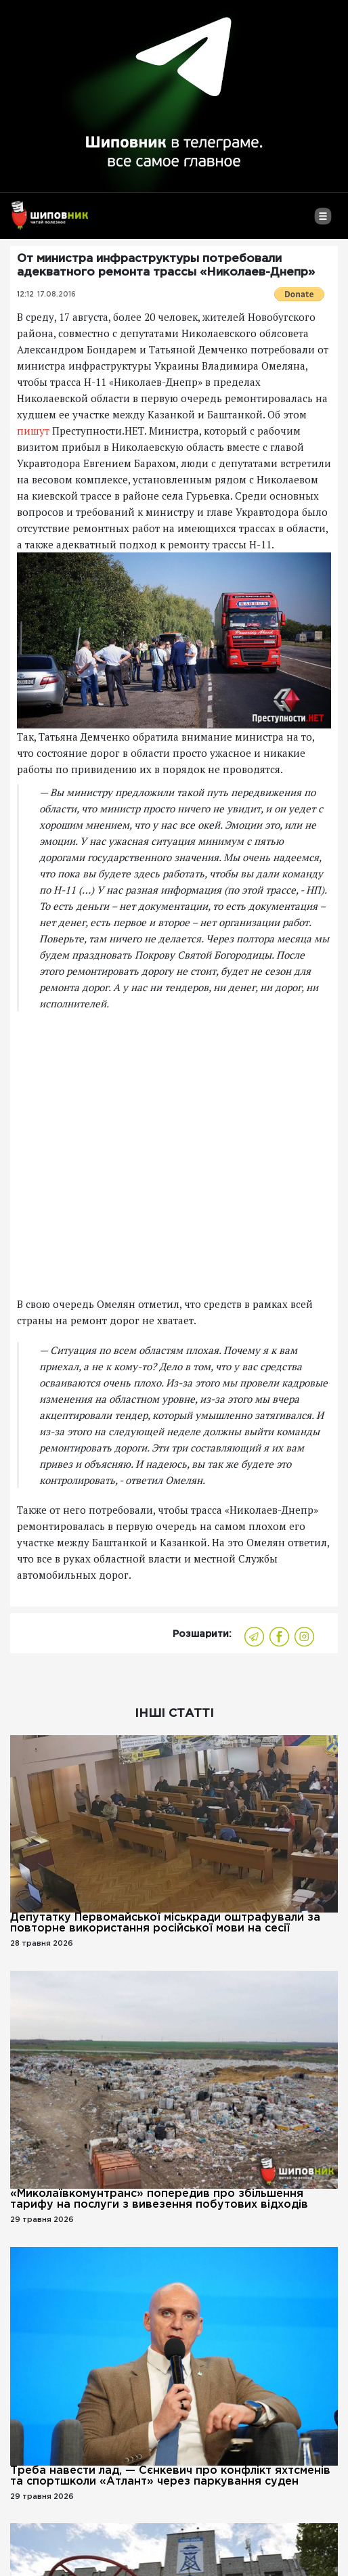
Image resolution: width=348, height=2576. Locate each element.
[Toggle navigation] (322, 221)
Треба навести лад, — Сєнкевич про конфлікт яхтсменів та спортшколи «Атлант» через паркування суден (170, 2476)
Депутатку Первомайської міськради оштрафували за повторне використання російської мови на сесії (165, 1923)
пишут (33, 430)
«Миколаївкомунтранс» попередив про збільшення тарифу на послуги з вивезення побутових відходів (159, 2199)
